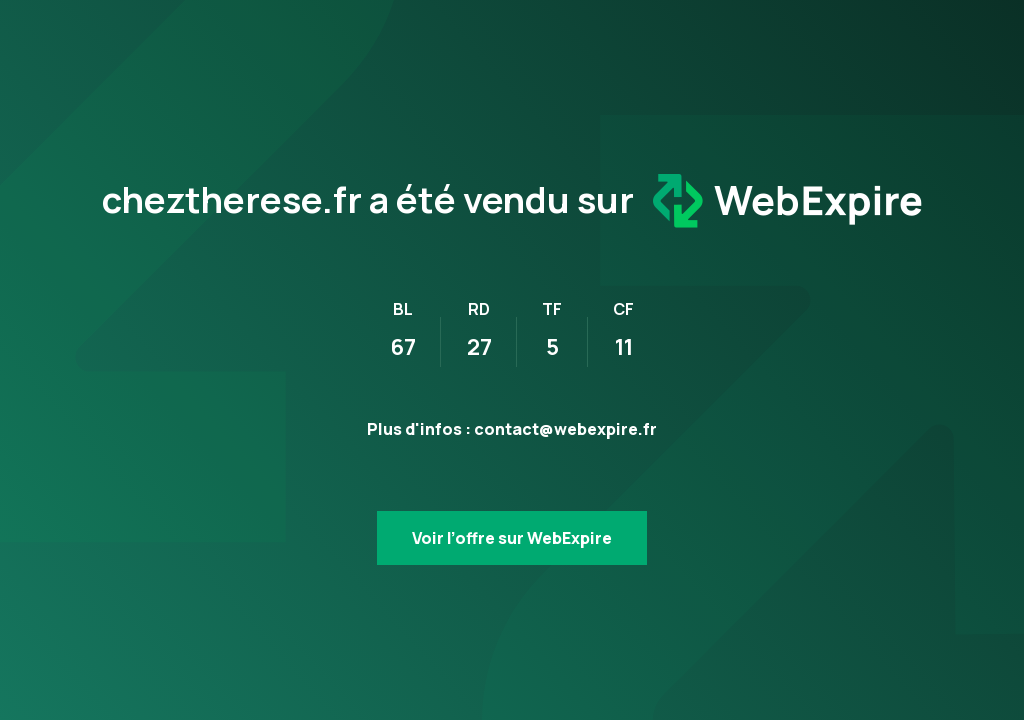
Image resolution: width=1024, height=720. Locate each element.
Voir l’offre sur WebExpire (512, 538)
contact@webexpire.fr (565, 429)
